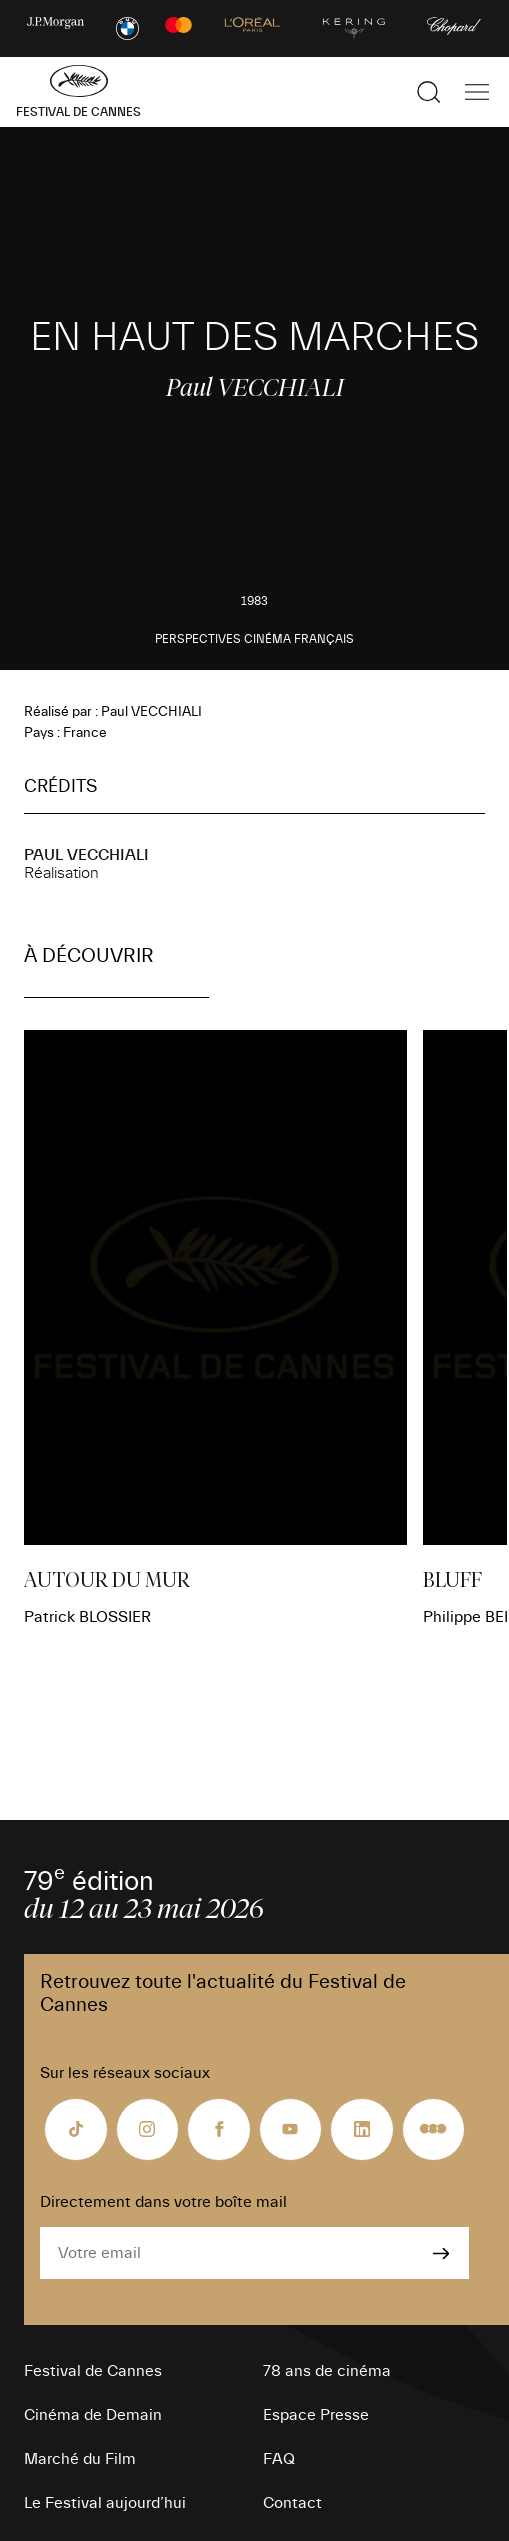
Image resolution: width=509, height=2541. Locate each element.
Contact (292, 2503)
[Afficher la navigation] (477, 92)
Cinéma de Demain (93, 2415)
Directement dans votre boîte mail (163, 2202)
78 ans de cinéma (327, 2371)
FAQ (279, 2459)
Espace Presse (316, 2415)
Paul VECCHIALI (86, 855)
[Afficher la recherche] (429, 92)
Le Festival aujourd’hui (105, 2503)
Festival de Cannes (93, 2371)
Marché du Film (80, 2459)
